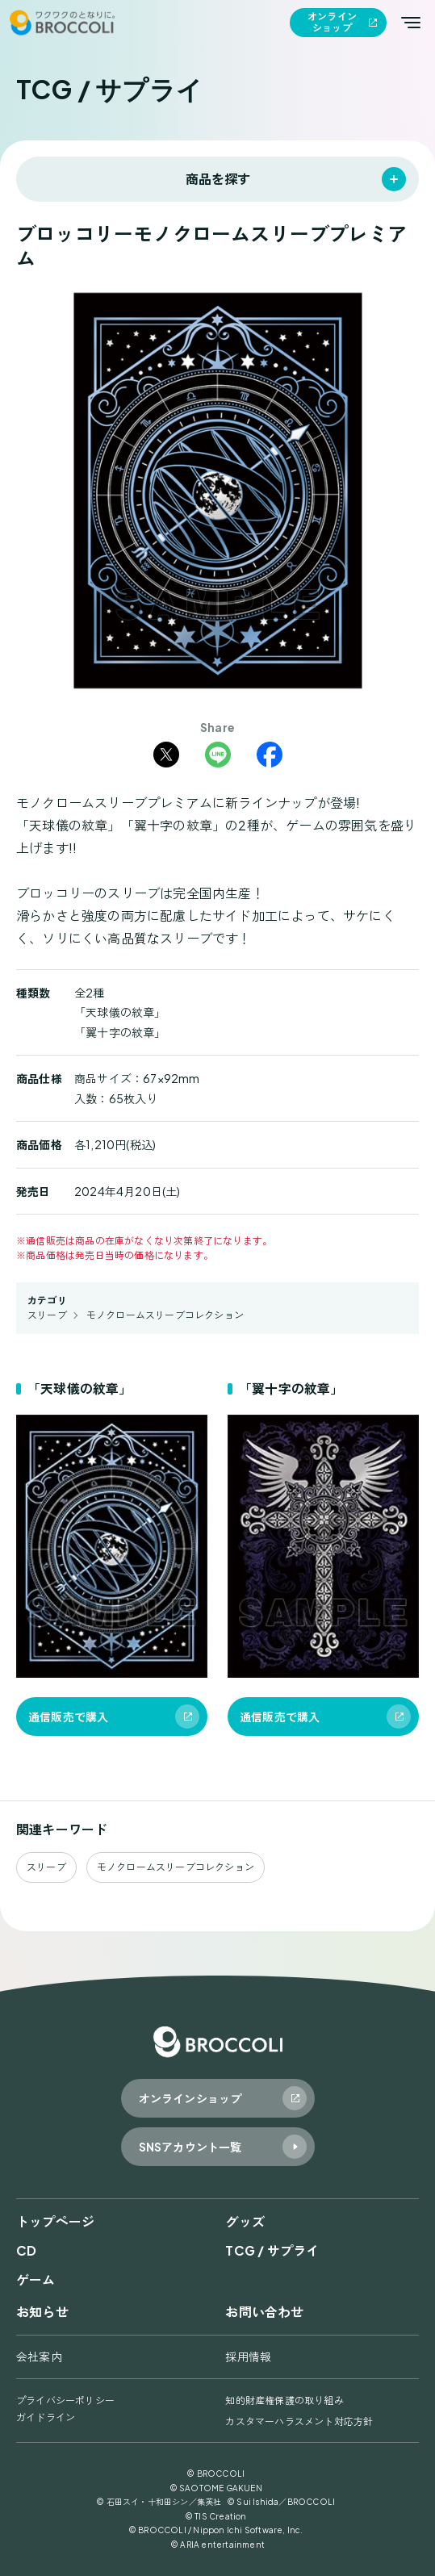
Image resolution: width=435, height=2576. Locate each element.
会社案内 (39, 2356)
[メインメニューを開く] (410, 22)
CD (26, 2250)
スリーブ (47, 1315)
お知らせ (42, 2311)
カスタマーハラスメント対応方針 (299, 2421)
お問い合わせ (264, 2311)
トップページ (55, 2221)
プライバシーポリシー (65, 2400)
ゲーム (36, 2279)
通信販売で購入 (68, 1716)
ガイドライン (45, 2417)
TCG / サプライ (272, 2250)
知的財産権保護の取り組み (284, 2400)
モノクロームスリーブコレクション (165, 1315)
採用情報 (248, 2356)
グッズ (245, 2221)
